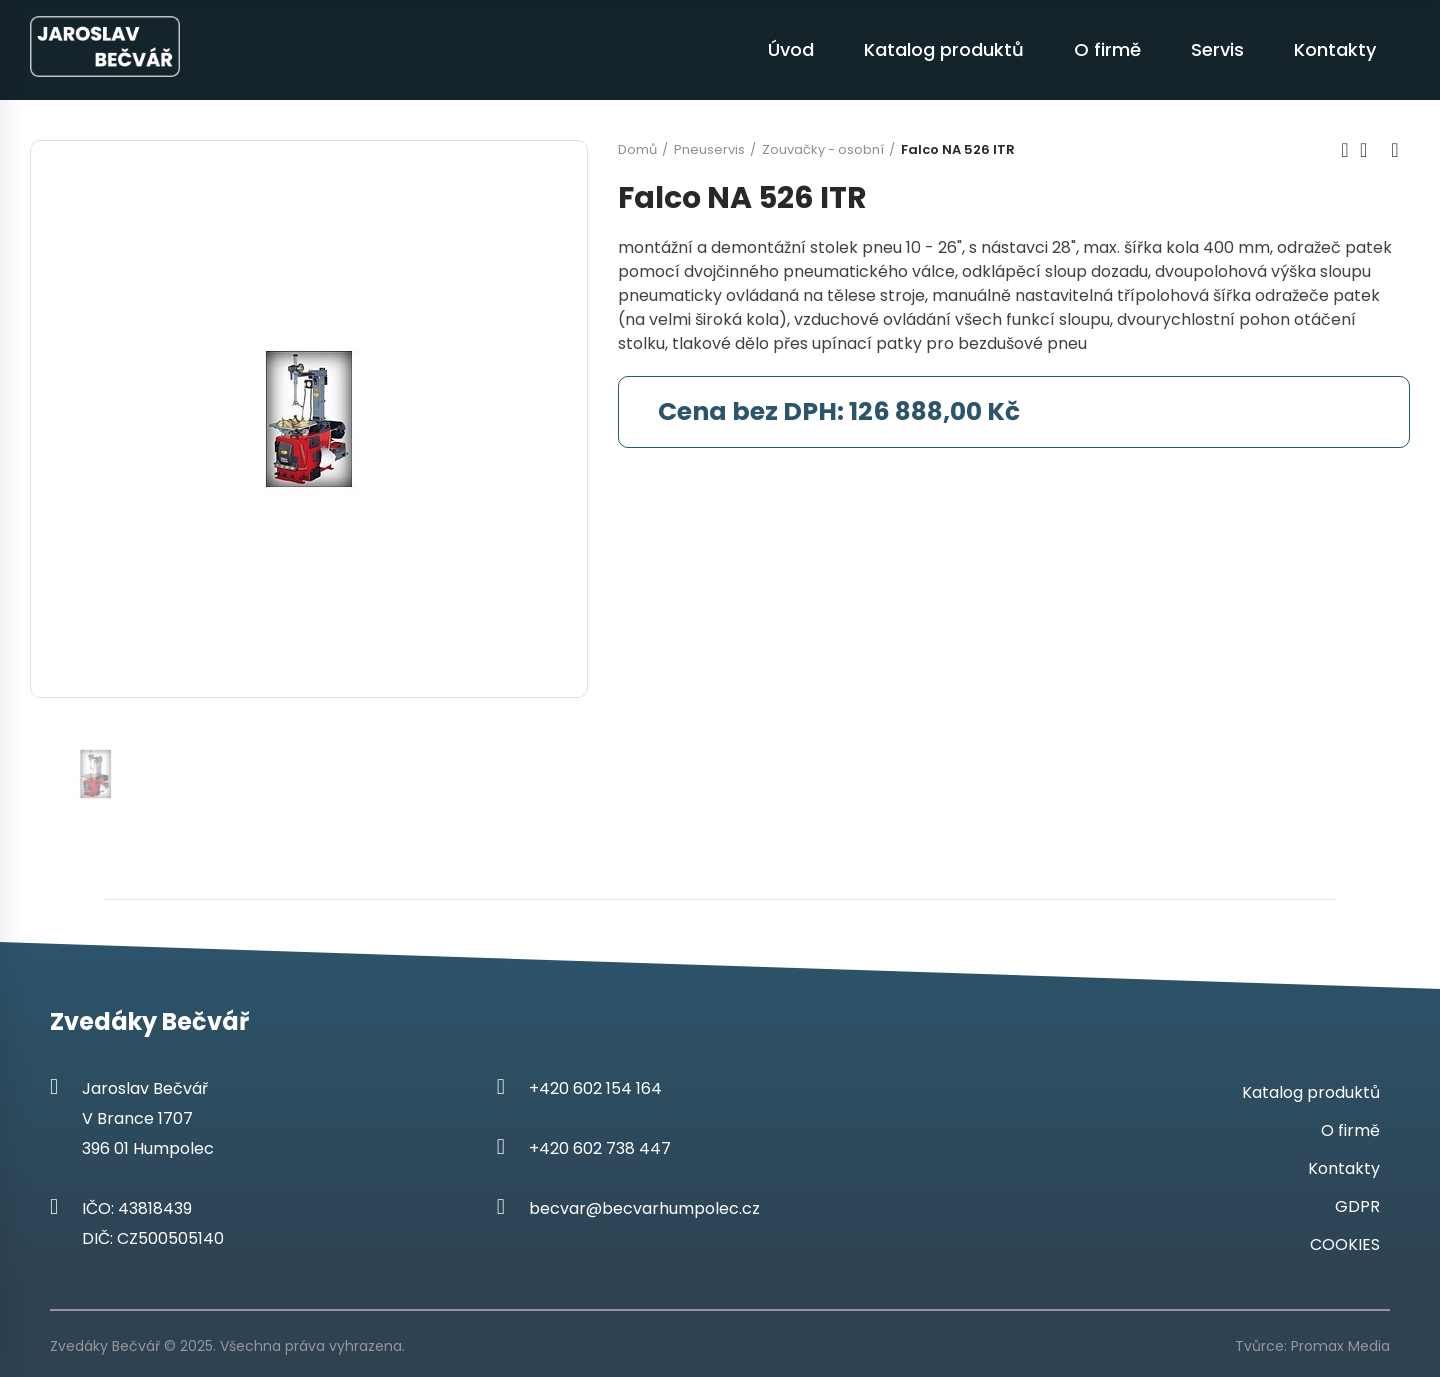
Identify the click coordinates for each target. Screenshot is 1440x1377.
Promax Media (1340, 1346)
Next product (1395, 150)
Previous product (1345, 150)
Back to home (1370, 150)
